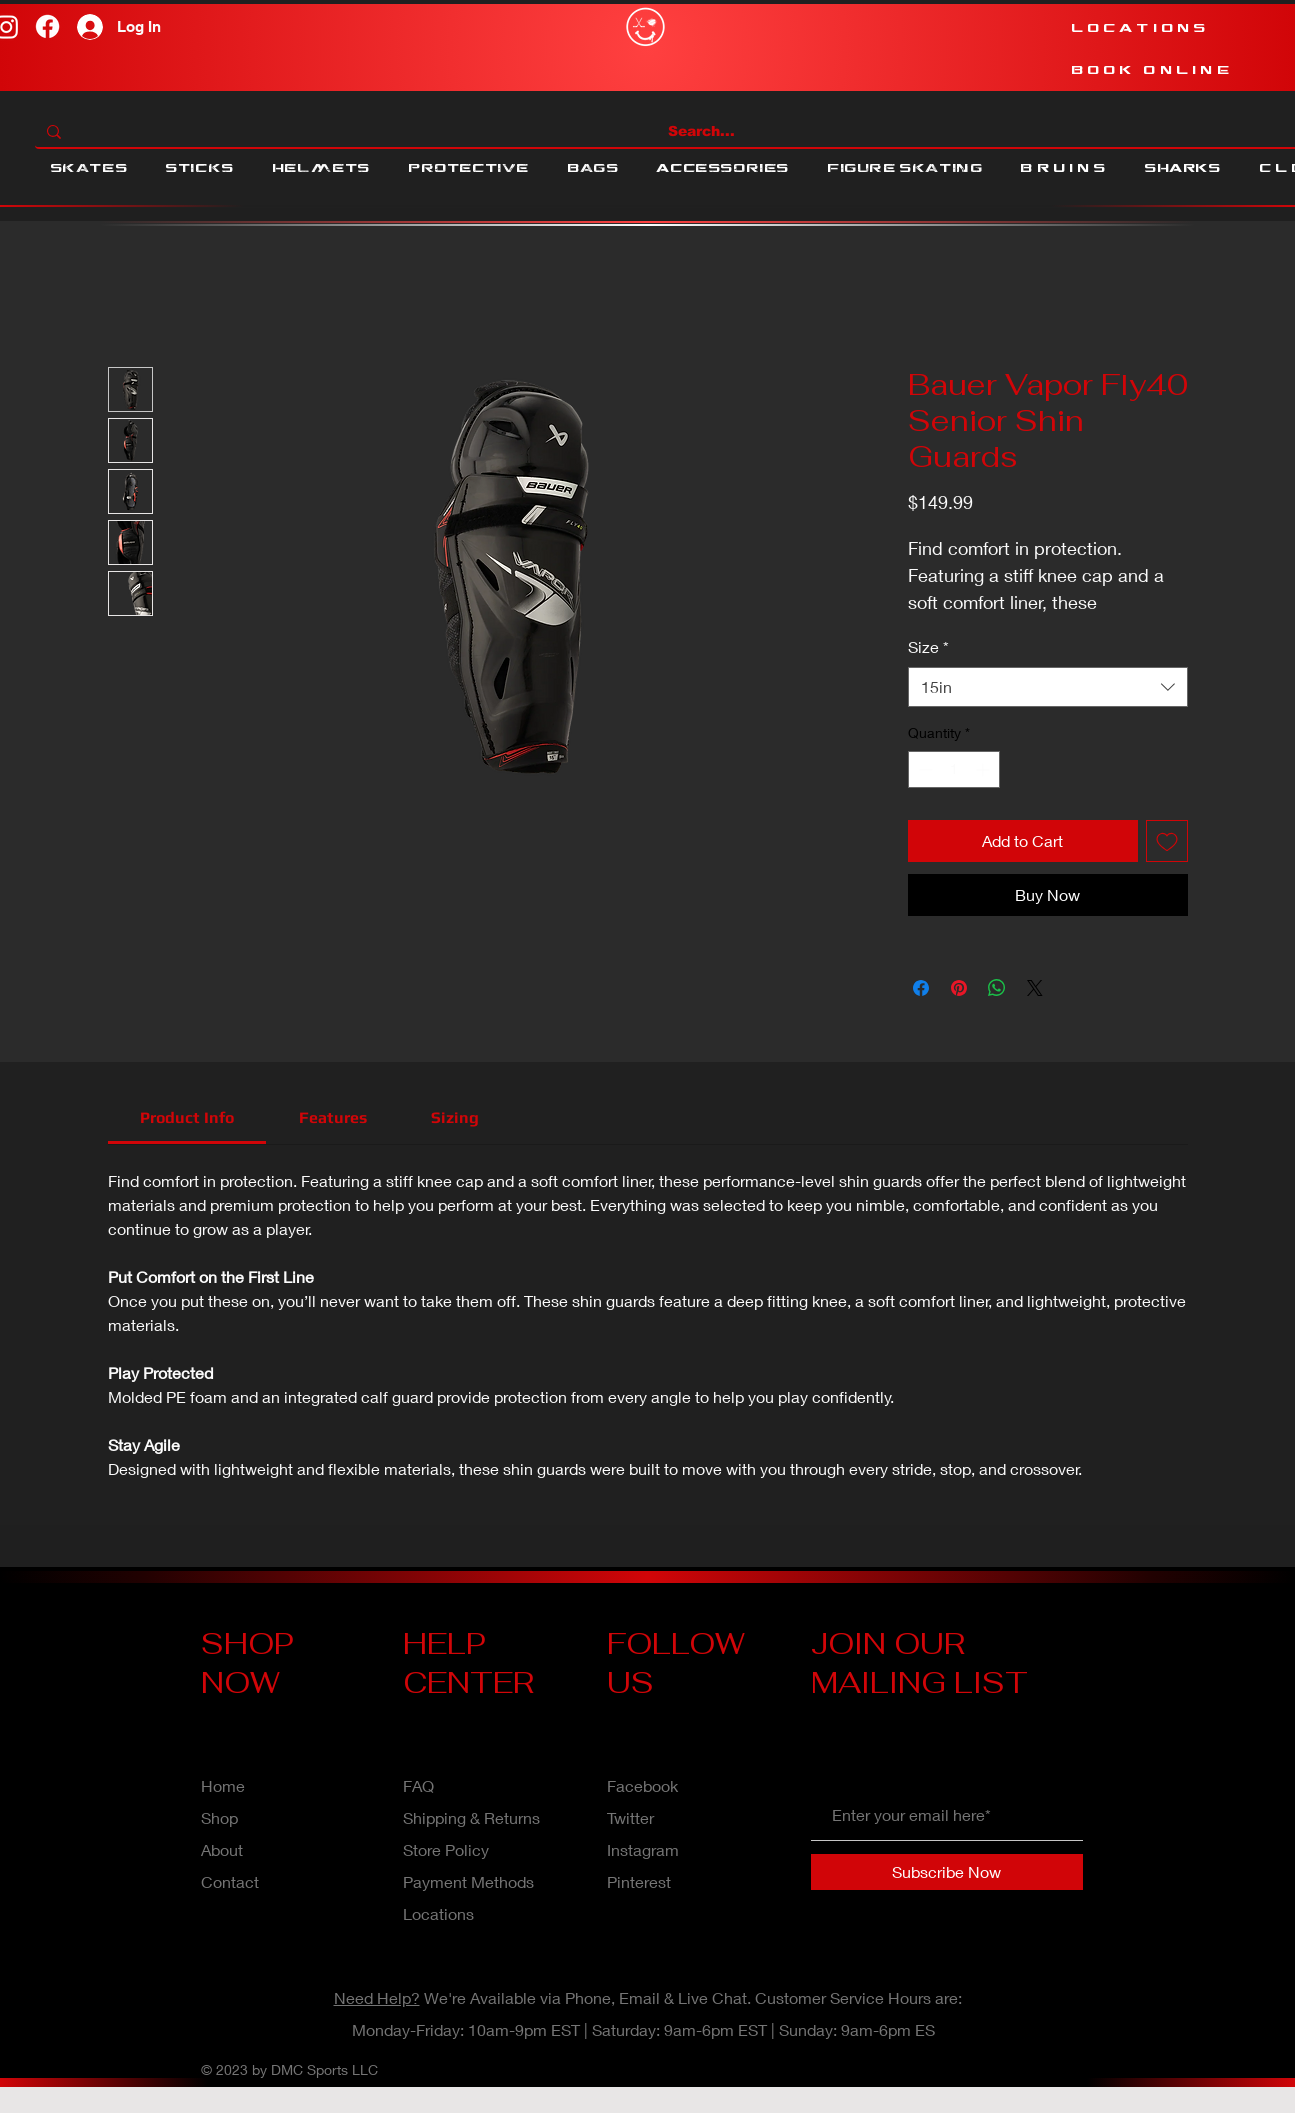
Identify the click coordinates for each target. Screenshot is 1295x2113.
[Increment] (984, 769)
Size (928, 646)
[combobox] (1048, 687)
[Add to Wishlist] (1167, 841)
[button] (89, 168)
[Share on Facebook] (921, 988)
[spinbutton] (954, 769)
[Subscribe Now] (947, 1872)
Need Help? (377, 1997)
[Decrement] (923, 769)
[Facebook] (47, 26)
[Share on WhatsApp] (997, 988)
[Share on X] (1035, 988)
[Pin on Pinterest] (959, 988)
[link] (187, 1117)
